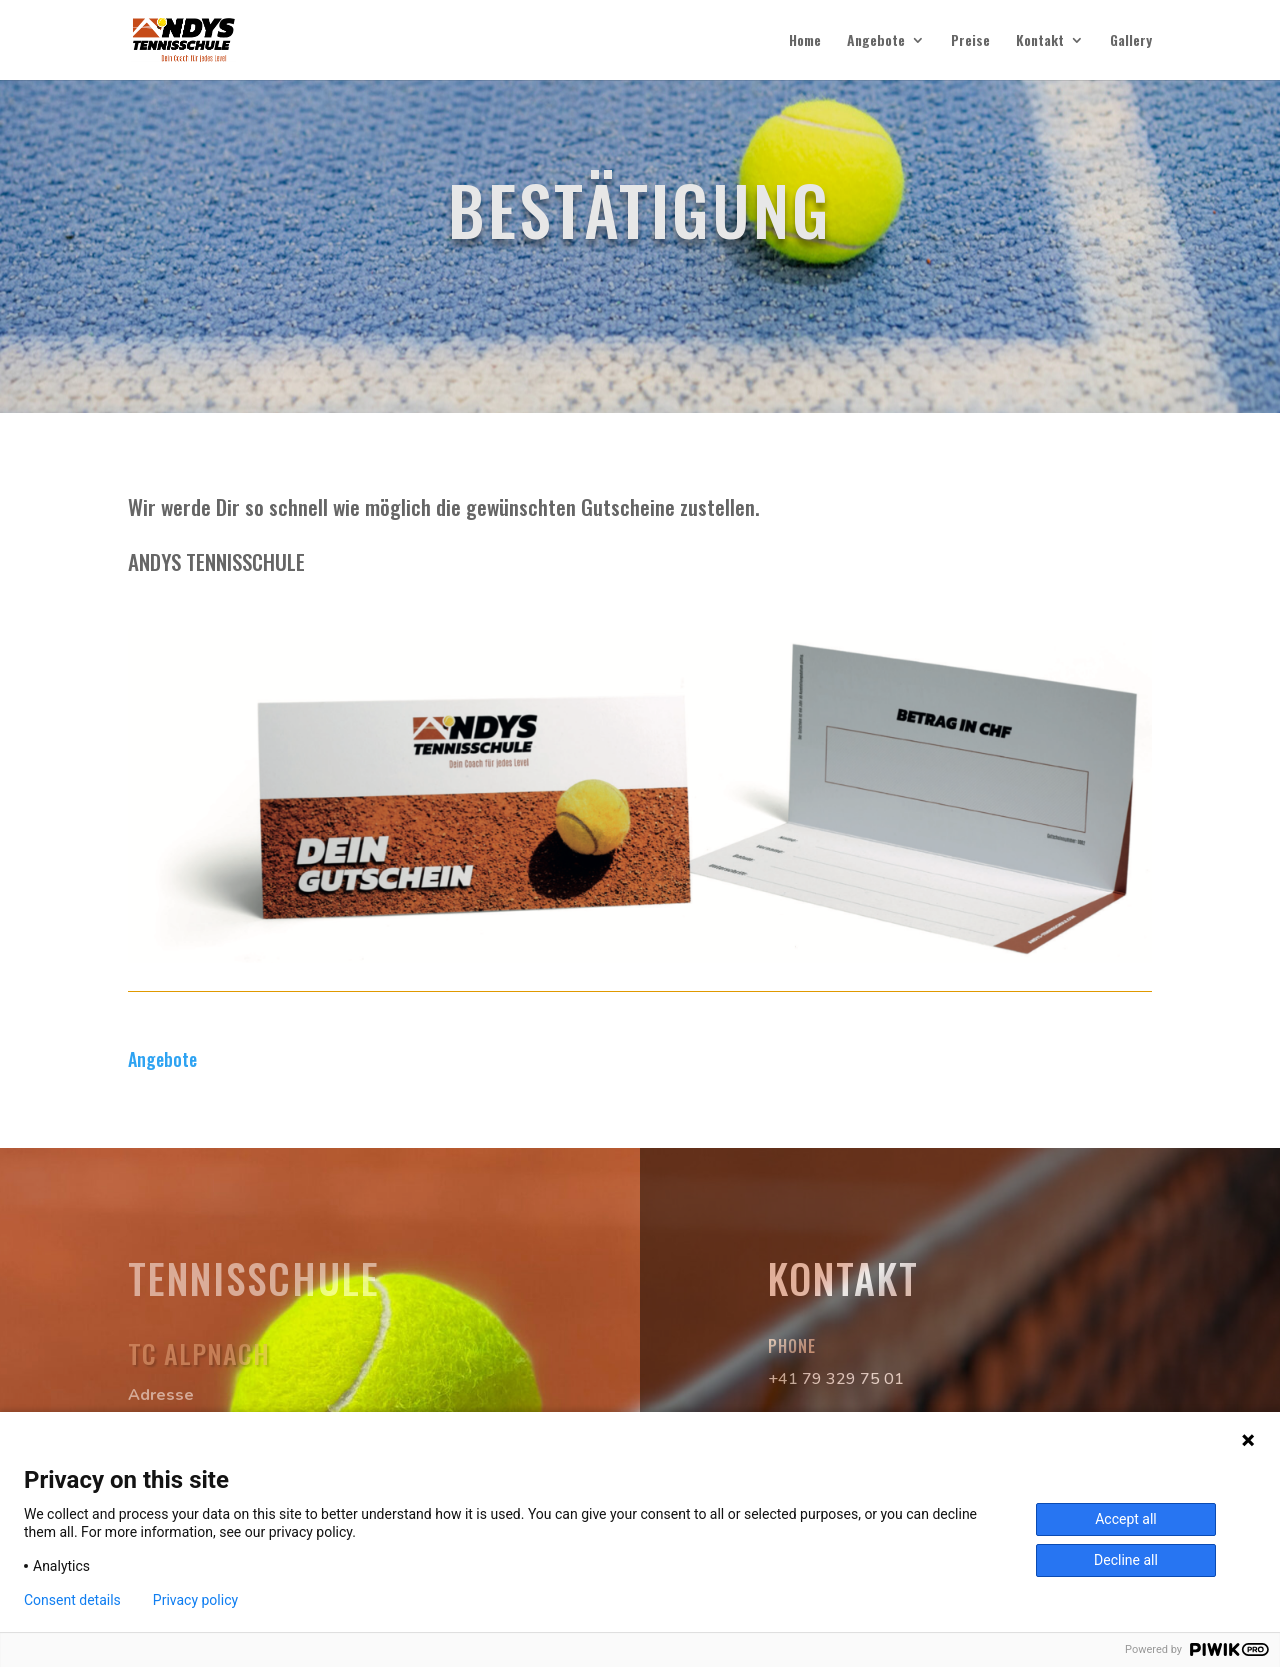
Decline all (1126, 1560)
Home (805, 41)
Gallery (1131, 41)
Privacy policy (195, 1600)
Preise (970, 41)
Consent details (72, 1600)
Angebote (876, 41)
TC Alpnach (199, 1353)
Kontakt (1040, 41)
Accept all (1126, 1519)
